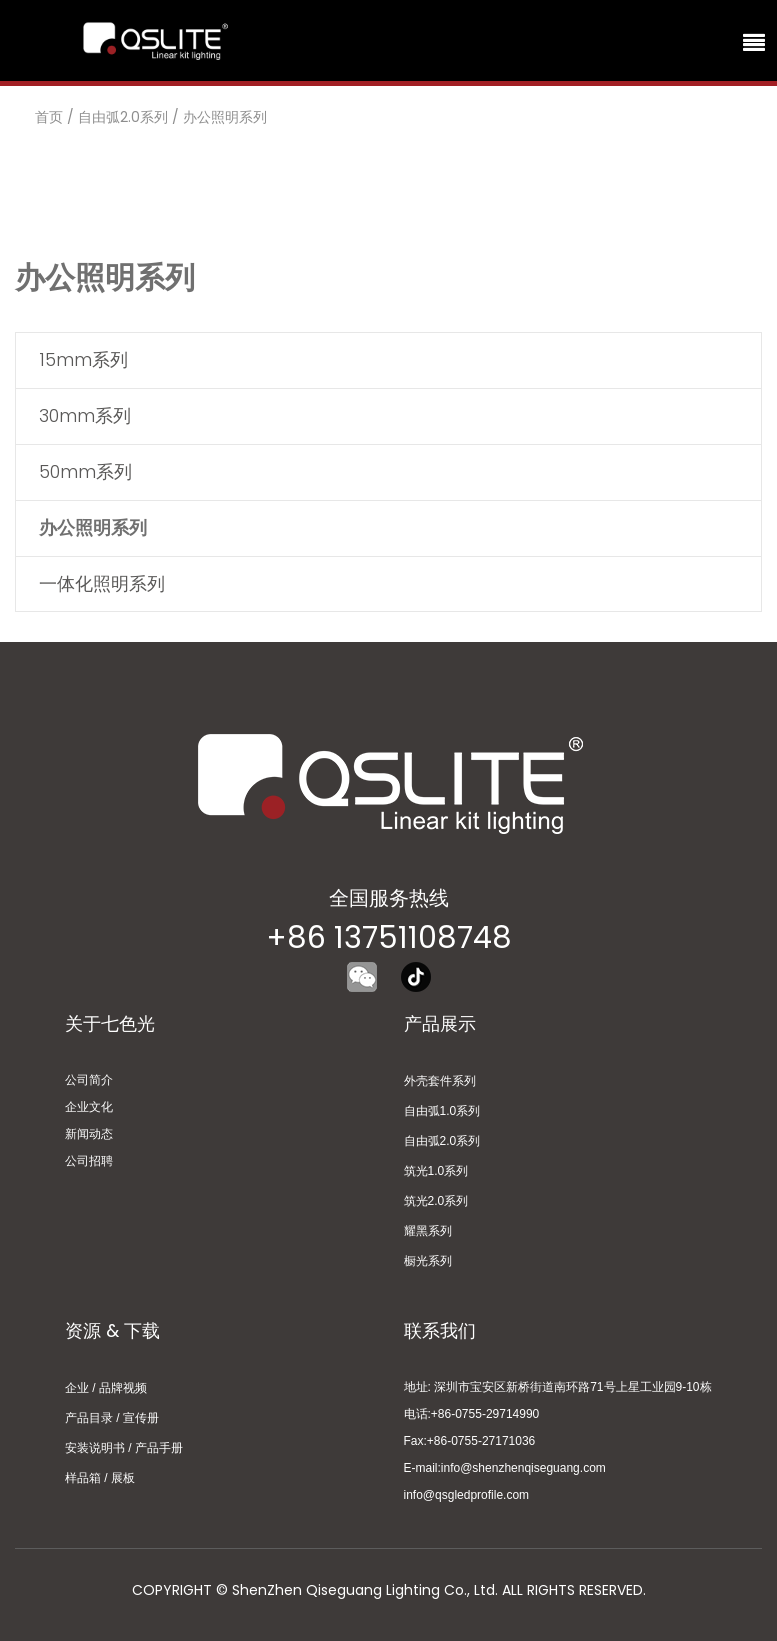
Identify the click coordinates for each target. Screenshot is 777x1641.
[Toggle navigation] (751, 41)
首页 (49, 117)
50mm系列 (85, 471)
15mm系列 (83, 359)
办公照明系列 (225, 117)
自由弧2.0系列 (123, 117)
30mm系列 (85, 415)
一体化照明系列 (102, 583)
